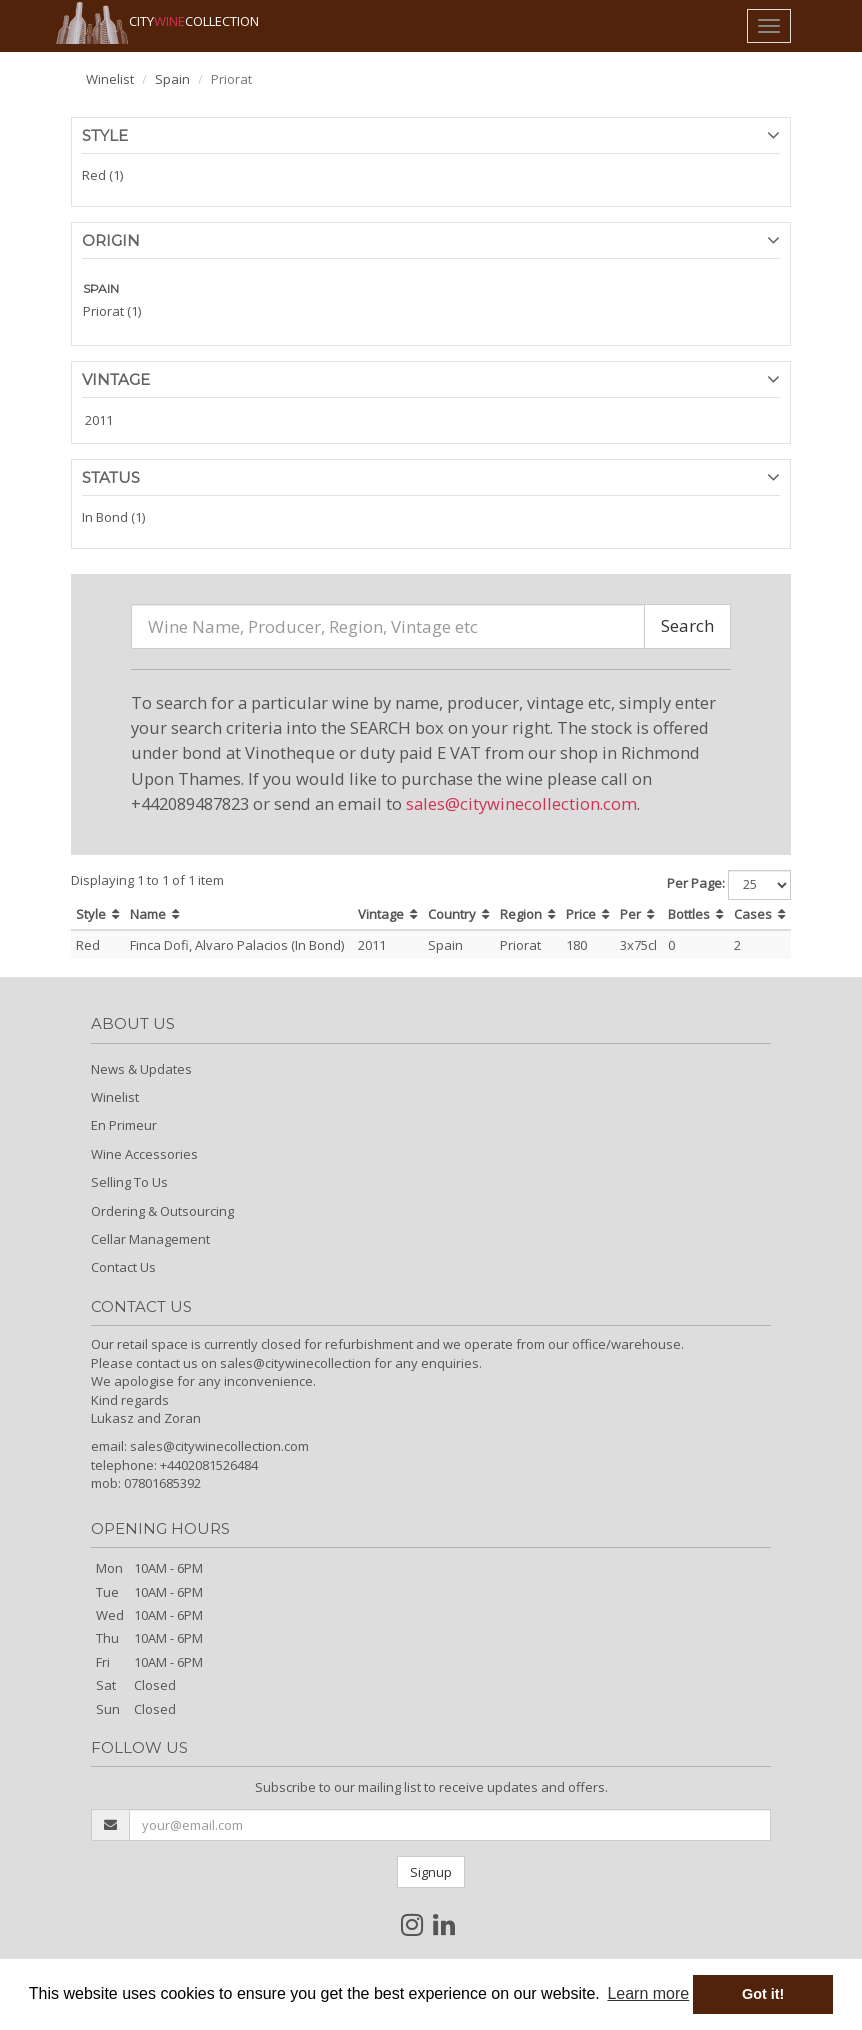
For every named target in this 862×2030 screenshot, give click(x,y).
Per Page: (696, 883)
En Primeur (124, 1125)
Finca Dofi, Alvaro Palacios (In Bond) (237, 945)
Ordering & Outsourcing (162, 1211)
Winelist (110, 79)
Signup (431, 1872)
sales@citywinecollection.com (521, 803)
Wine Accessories (144, 1154)
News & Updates (141, 1069)
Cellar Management (150, 1239)
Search (687, 625)
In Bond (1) (113, 517)
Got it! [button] (763, 1994)
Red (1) (102, 175)
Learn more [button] (648, 1993)
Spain (172, 79)
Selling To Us (129, 1182)
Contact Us (123, 1267)
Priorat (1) (112, 311)
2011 (99, 420)
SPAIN (101, 288)
